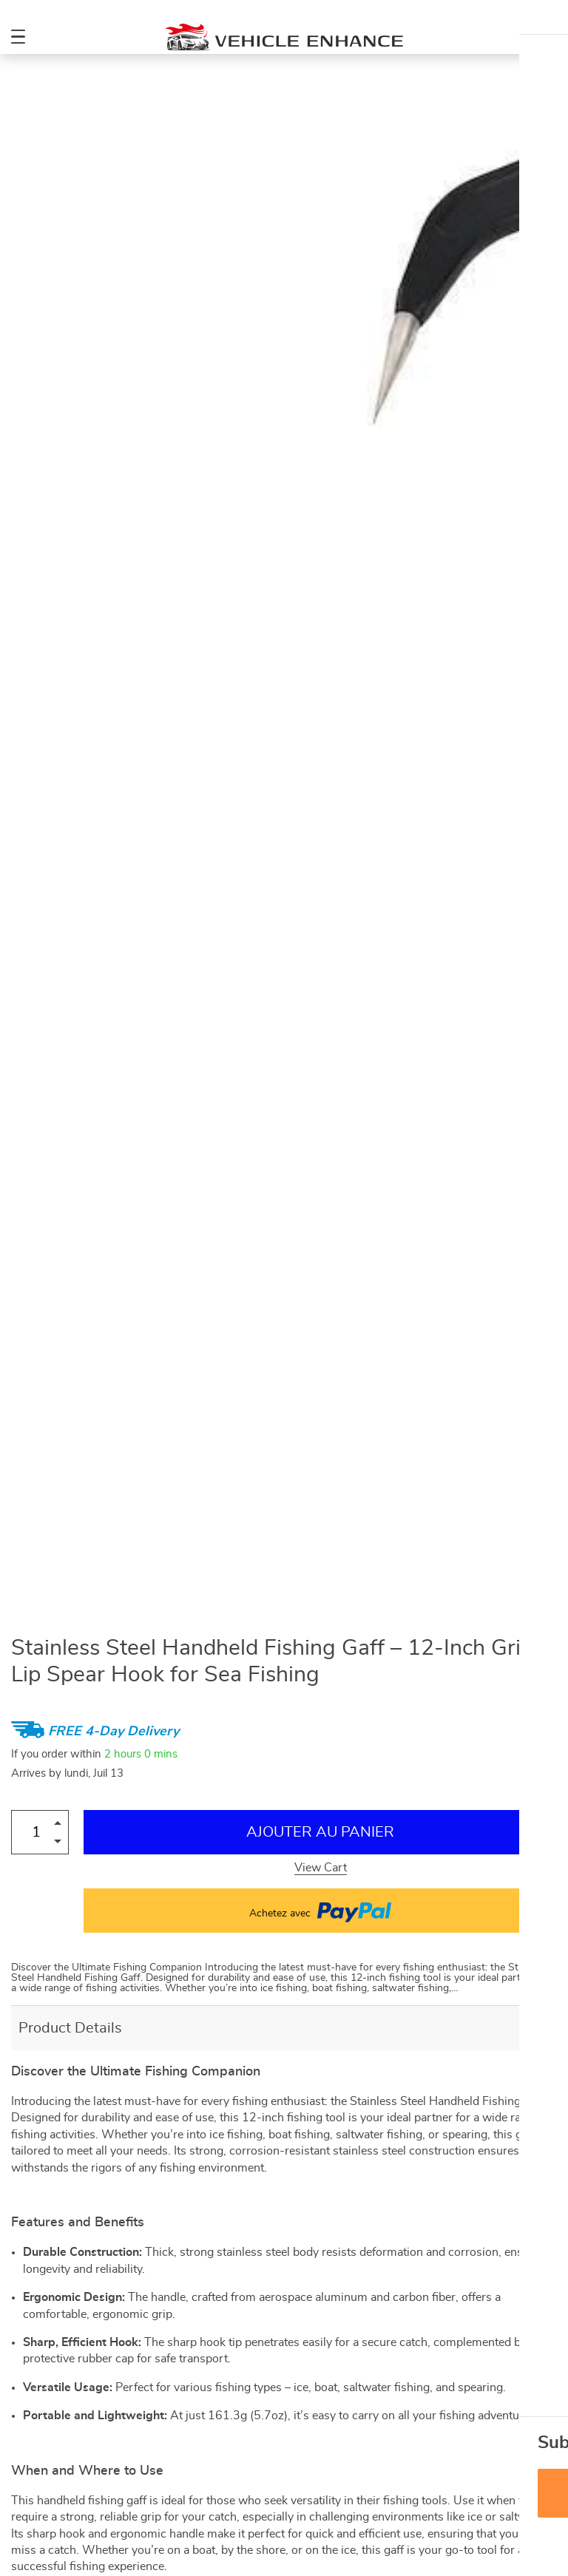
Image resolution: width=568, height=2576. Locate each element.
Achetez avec (320, 1910)
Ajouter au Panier (320, 1832)
